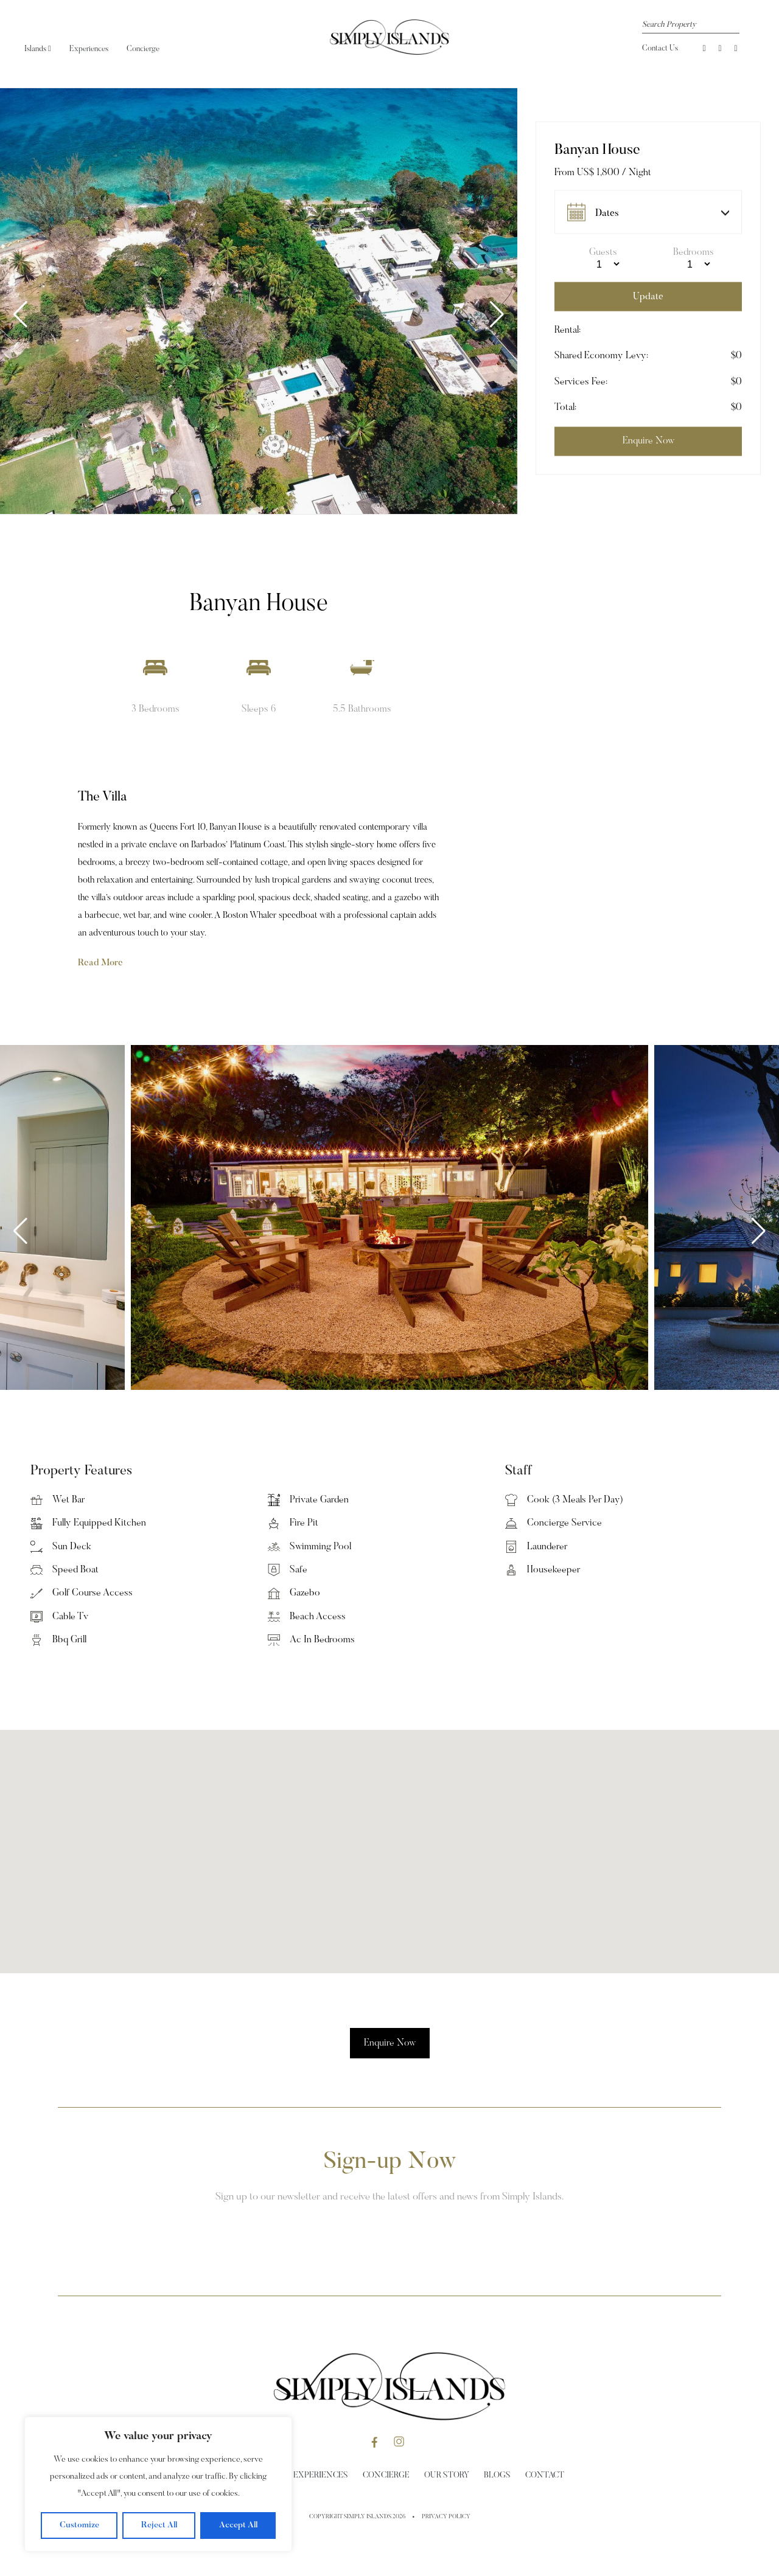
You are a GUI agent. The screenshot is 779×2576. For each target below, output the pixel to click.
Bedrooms (693, 252)
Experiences (88, 49)
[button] (497, 314)
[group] (258, 301)
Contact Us (660, 48)
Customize (79, 2525)
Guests (603, 252)
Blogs (497, 2475)
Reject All (159, 2525)
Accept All (238, 2525)
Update (648, 296)
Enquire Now (390, 2043)
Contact (544, 2475)
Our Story (446, 2475)
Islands (37, 49)
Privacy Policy (446, 2517)
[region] (158, 2484)
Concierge (143, 49)
